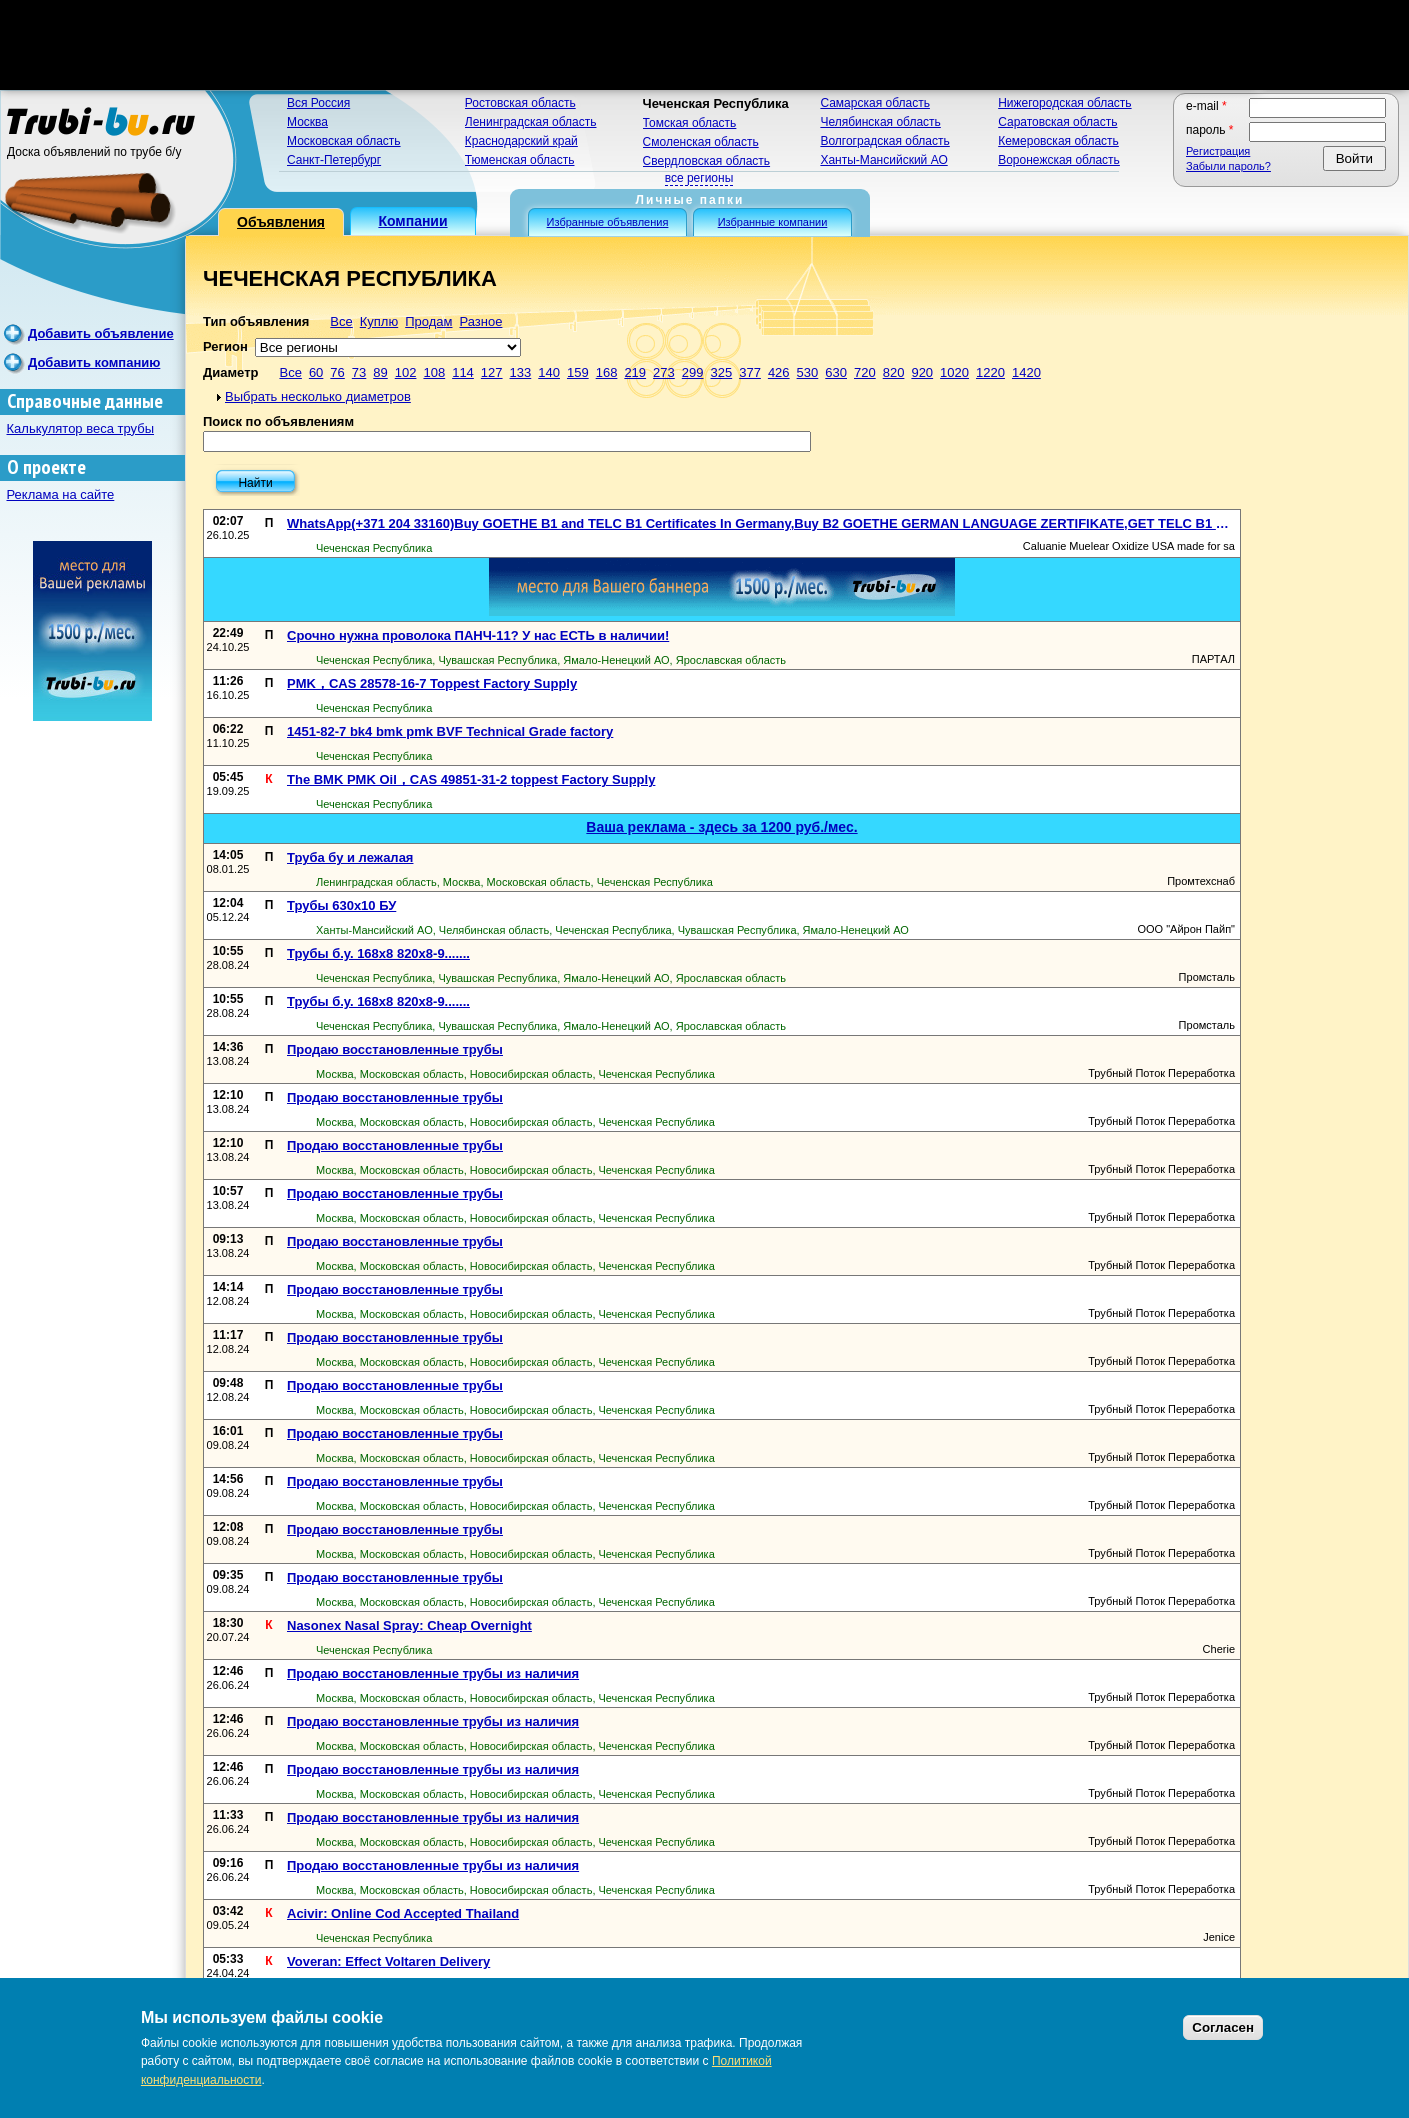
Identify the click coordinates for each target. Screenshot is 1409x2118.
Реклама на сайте (61, 494)
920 (922, 372)
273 (664, 372)
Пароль (1210, 130)
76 (337, 372)
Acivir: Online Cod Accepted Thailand (403, 1913)
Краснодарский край (521, 141)
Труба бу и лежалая (350, 857)
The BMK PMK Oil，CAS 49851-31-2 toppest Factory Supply (471, 779)
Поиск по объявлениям (278, 421)
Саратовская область (1057, 122)
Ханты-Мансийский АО (883, 160)
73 (359, 372)
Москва (307, 122)
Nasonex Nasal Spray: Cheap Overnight (409, 1625)
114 (463, 372)
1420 (1026, 372)
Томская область (690, 123)
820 (894, 372)
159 (578, 372)
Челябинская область (880, 122)
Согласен (1223, 2027)
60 (316, 372)
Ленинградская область (531, 122)
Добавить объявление (101, 333)
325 (721, 372)
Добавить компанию (94, 362)
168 (607, 372)
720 (865, 372)
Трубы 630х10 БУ (341, 905)
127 (492, 372)
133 (521, 372)
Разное (480, 321)
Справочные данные (85, 401)
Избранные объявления (608, 222)
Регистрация (1218, 151)
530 (808, 372)
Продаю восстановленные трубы (395, 1049)
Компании (412, 221)
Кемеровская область (1058, 141)
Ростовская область (520, 103)
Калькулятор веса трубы (81, 428)
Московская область (344, 141)
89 (380, 372)
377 (750, 372)
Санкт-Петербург (334, 160)
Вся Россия (318, 103)
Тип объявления (256, 321)
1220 (990, 372)
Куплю (379, 321)
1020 (954, 372)
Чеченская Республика (716, 103)
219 (635, 372)
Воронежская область (1059, 160)
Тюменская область (520, 160)
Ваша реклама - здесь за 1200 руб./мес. (721, 827)
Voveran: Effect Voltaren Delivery (388, 1961)
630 (836, 372)
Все (341, 321)
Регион (225, 346)
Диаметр (230, 372)
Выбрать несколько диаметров (318, 396)
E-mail (1206, 106)
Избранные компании (773, 222)
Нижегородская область (1064, 103)
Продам (428, 321)
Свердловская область (706, 161)
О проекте (46, 467)
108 (434, 372)
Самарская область (875, 103)
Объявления (281, 222)
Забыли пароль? (1228, 166)
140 (549, 372)
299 (693, 372)
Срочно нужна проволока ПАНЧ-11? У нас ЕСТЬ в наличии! (478, 635)
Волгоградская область (884, 141)
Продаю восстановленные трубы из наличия (433, 1673)
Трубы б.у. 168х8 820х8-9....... (378, 953)
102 (406, 372)
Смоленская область (701, 142)
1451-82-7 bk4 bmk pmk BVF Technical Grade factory (450, 731)
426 (779, 372)
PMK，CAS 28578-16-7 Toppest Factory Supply (432, 683)
